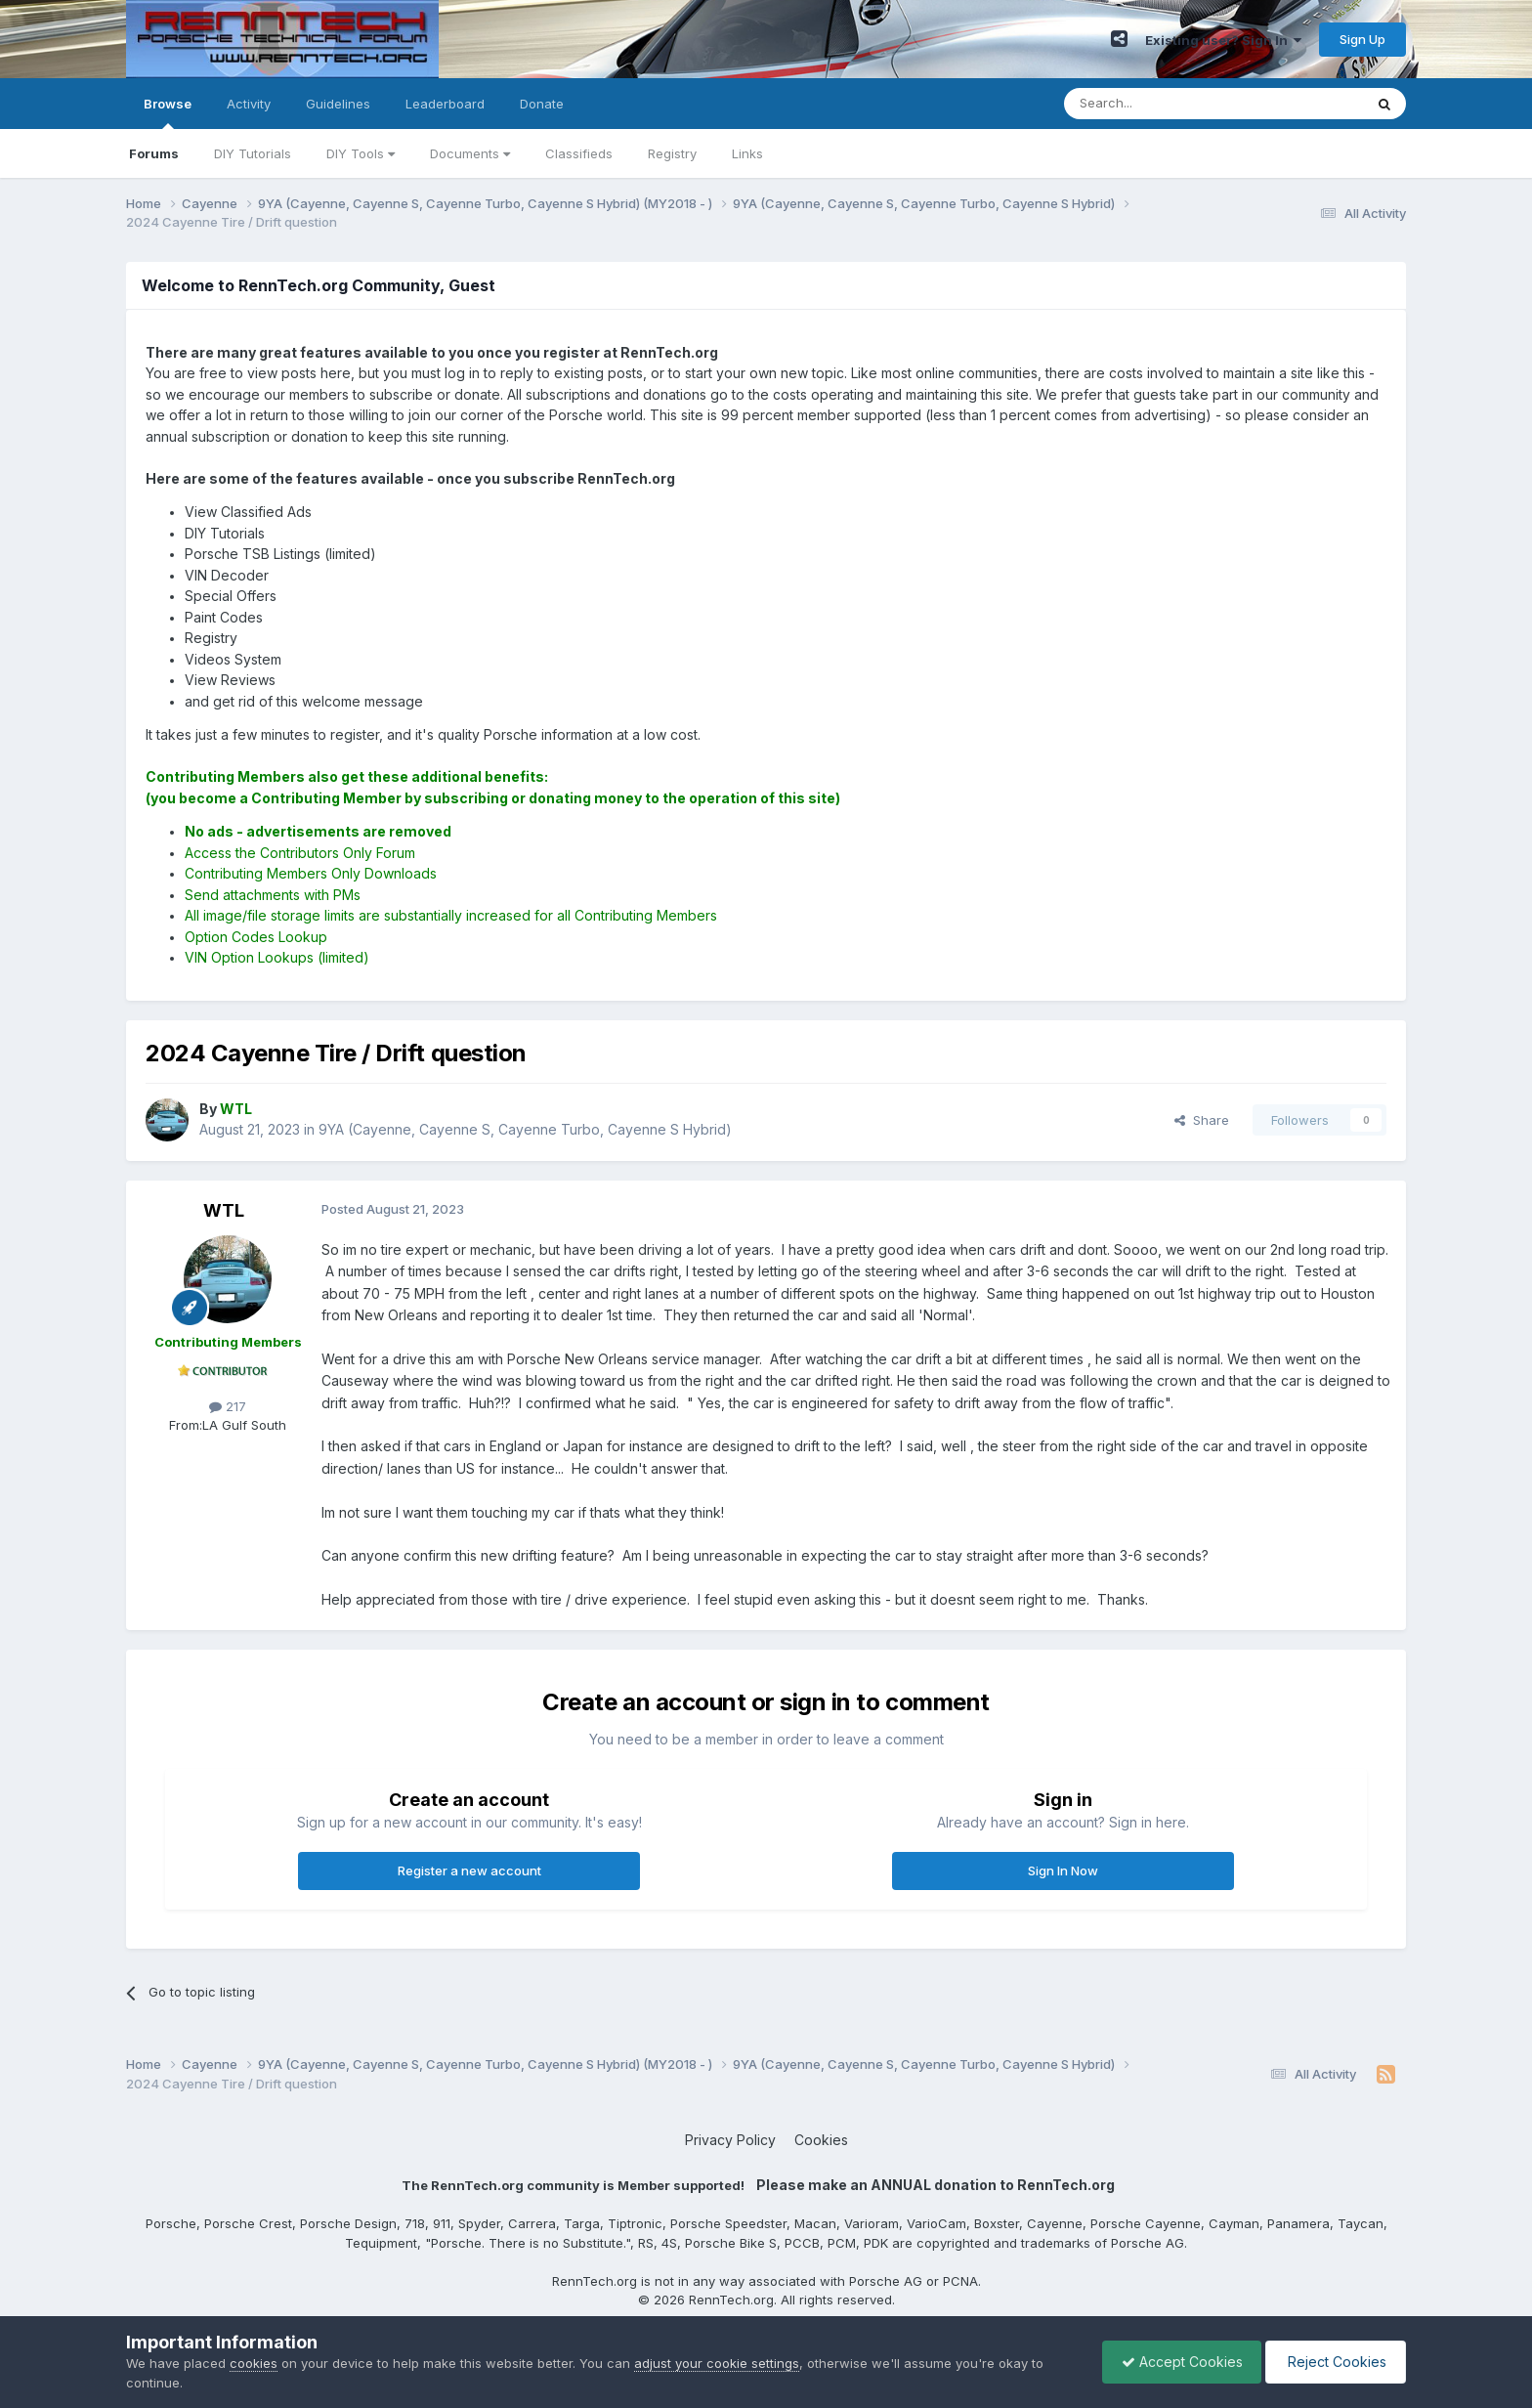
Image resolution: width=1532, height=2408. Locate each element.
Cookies (821, 2139)
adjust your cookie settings (716, 2363)
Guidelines (338, 103)
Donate (542, 103)
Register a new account (469, 1870)
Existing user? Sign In (1223, 40)
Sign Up (1362, 39)
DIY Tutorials (252, 153)
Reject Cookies (1334, 2361)
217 (227, 1406)
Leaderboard (445, 103)
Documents (470, 153)
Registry (672, 153)
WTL (223, 1210)
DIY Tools (360, 153)
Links (747, 153)
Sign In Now (1063, 1870)
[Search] (1163, 103)
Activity (249, 103)
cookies (253, 2363)
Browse (168, 112)
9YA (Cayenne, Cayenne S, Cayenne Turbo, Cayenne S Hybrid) (525, 1129)
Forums (154, 153)
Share (1201, 1120)
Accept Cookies (1177, 2361)
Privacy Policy (730, 2139)
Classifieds (579, 153)
